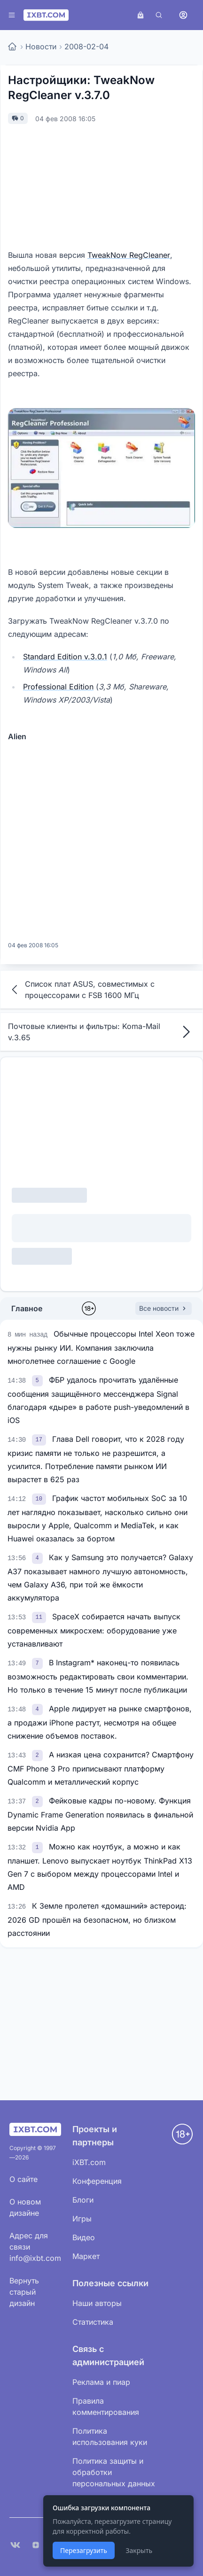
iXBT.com (89, 2162)
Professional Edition (58, 686)
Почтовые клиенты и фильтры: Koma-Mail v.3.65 (101, 1031)
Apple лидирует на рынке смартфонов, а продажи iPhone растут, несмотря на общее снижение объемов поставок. (100, 1722)
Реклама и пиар (101, 2382)
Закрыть (138, 2550)
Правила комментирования (105, 2406)
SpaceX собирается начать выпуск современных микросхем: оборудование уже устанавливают (94, 1630)
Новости (40, 46)
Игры (82, 2218)
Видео (83, 2237)
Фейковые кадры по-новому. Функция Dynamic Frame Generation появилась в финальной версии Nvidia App (100, 1814)
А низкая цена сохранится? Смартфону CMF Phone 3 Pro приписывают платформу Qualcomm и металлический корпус (101, 1768)
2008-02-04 (86, 46)
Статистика (92, 2322)
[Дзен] (35, 2545)
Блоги (83, 2200)
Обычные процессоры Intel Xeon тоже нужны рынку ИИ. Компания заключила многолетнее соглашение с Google (101, 1347)
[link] (38, 1380)
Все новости (163, 1308)
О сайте (23, 2179)
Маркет (86, 2256)
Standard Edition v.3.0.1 (65, 656)
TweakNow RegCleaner (128, 255)
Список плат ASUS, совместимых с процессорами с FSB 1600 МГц (81, 989)
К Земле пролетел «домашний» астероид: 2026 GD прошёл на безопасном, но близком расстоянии (97, 1919)
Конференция (97, 2181)
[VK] (15, 2545)
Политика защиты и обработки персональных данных (113, 2472)
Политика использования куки (109, 2436)
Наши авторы (97, 2303)
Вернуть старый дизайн (24, 2292)
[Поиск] (158, 15)
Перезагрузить (83, 2550)
